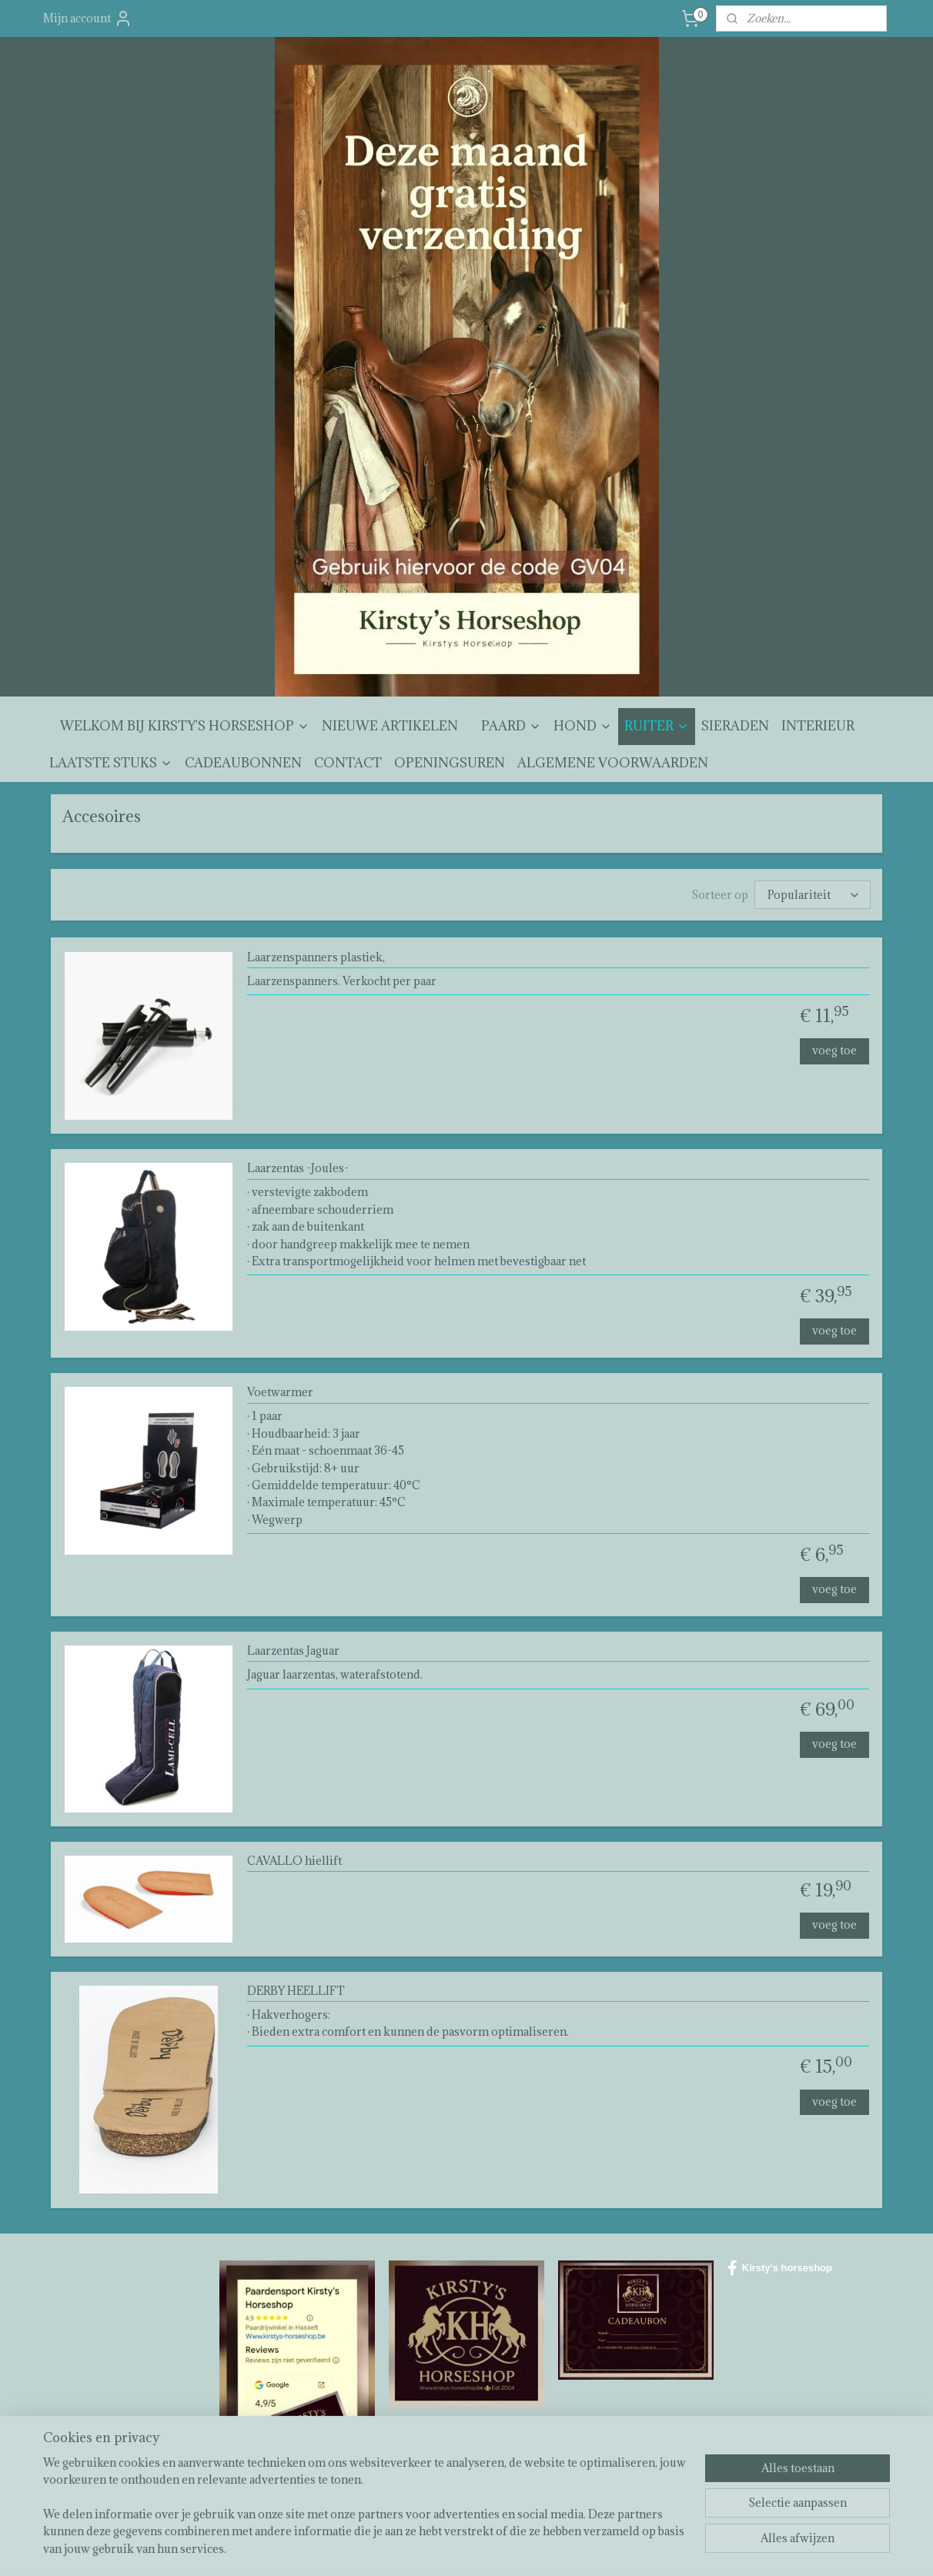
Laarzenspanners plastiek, (316, 957)
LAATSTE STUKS (110, 762)
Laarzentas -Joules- (298, 1168)
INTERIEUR (817, 725)
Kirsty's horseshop (779, 2268)
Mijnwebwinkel (637, 2548)
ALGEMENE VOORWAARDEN (612, 762)
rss (455, 2548)
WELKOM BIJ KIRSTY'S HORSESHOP (184, 725)
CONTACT (348, 762)
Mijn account (87, 18)
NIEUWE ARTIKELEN (390, 725)
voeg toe (834, 1050)
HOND (582, 725)
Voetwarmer (280, 1392)
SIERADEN (735, 725)
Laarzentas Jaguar (293, 1651)
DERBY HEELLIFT (296, 1991)
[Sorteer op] (812, 894)
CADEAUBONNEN (243, 762)
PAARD (511, 725)
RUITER (656, 725)
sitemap (427, 2548)
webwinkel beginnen (509, 2548)
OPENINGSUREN (449, 762)
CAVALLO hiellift (294, 1861)
